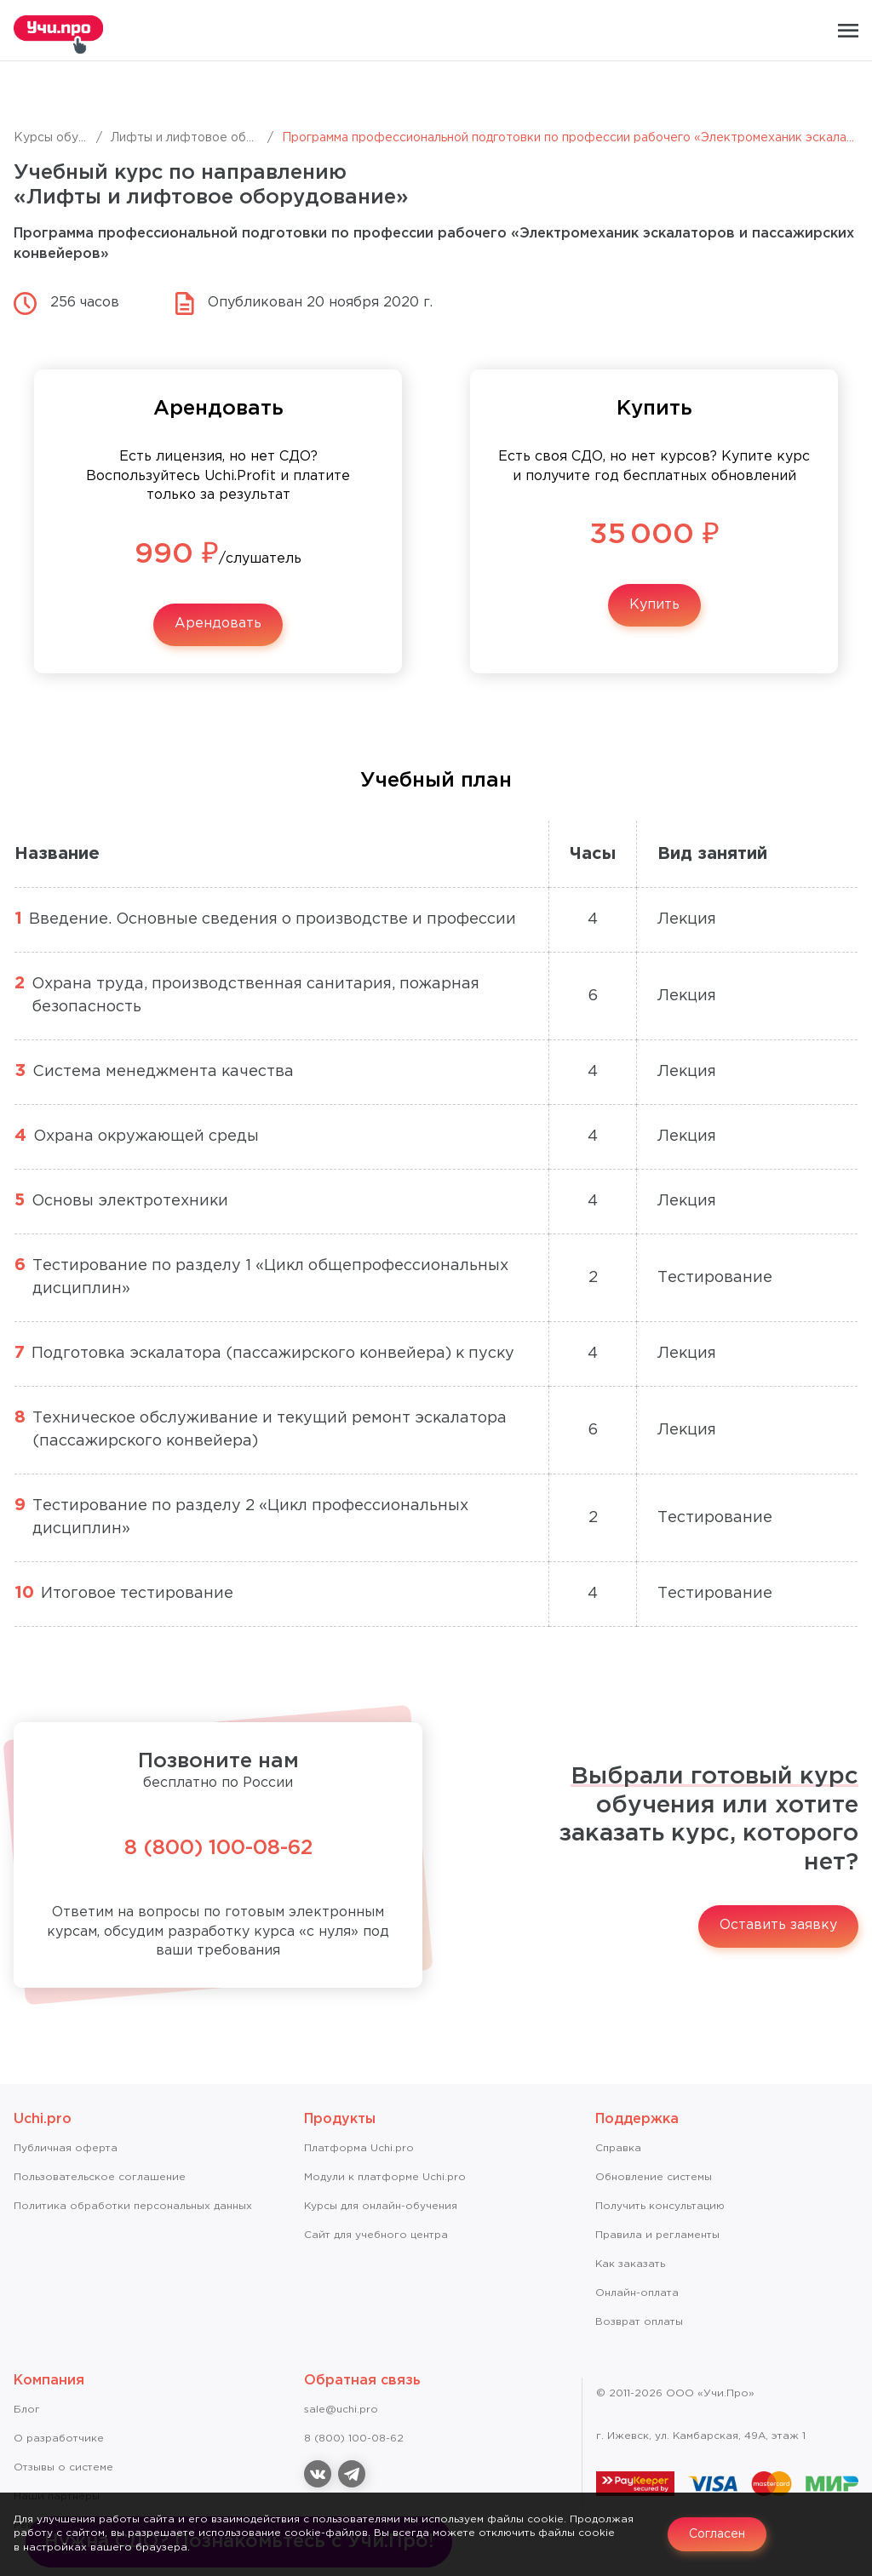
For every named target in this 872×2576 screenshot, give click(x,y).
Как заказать (630, 2264)
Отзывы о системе (63, 2467)
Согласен (717, 2534)
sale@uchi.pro (341, 2409)
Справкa (618, 2148)
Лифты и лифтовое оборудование (214, 138)
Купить (654, 604)
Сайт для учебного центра (376, 2235)
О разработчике (59, 2438)
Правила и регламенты (657, 2235)
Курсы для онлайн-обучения (380, 2206)
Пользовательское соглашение (100, 2177)
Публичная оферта (66, 2148)
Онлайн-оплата (637, 2293)
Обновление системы (653, 2177)
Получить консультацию (660, 2206)
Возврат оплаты (639, 2322)
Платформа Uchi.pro (359, 2148)
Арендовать (218, 623)
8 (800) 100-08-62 (218, 1848)
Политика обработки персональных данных (133, 2206)
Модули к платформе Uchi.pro (385, 2177)
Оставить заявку (778, 1925)
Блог (27, 2409)
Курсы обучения (63, 138)
